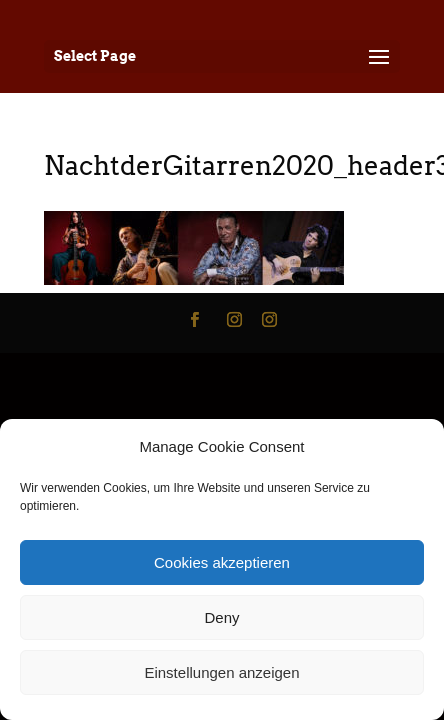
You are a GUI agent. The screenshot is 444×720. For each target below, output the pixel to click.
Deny (221, 617)
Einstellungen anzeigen (221, 672)
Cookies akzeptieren (222, 562)
